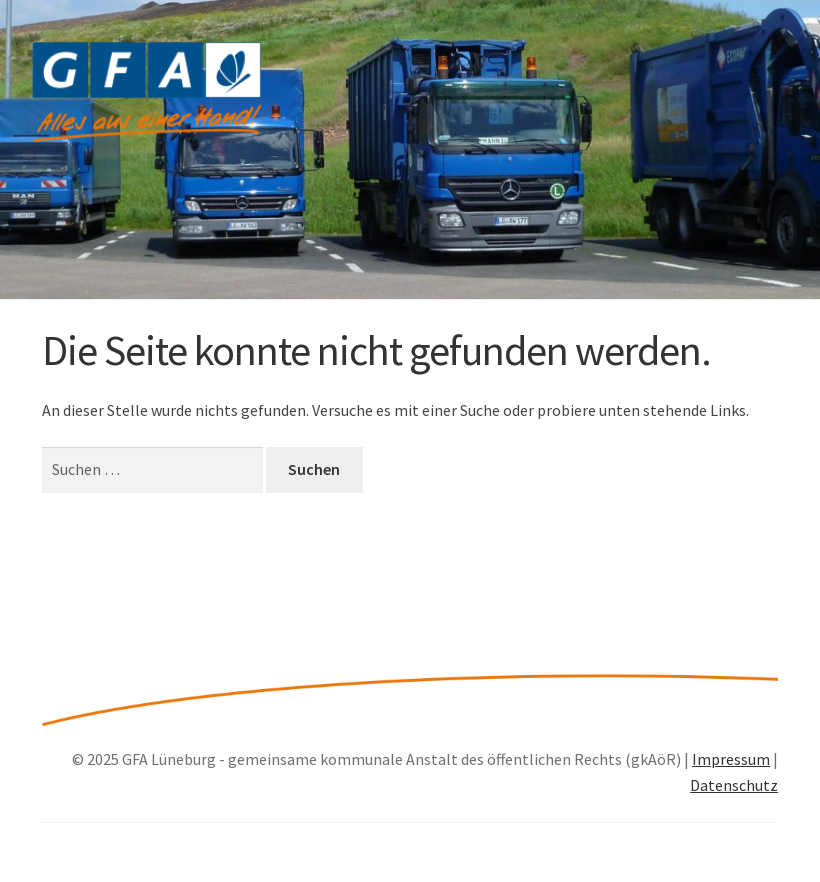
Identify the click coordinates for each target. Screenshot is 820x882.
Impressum (731, 759)
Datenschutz (734, 785)
